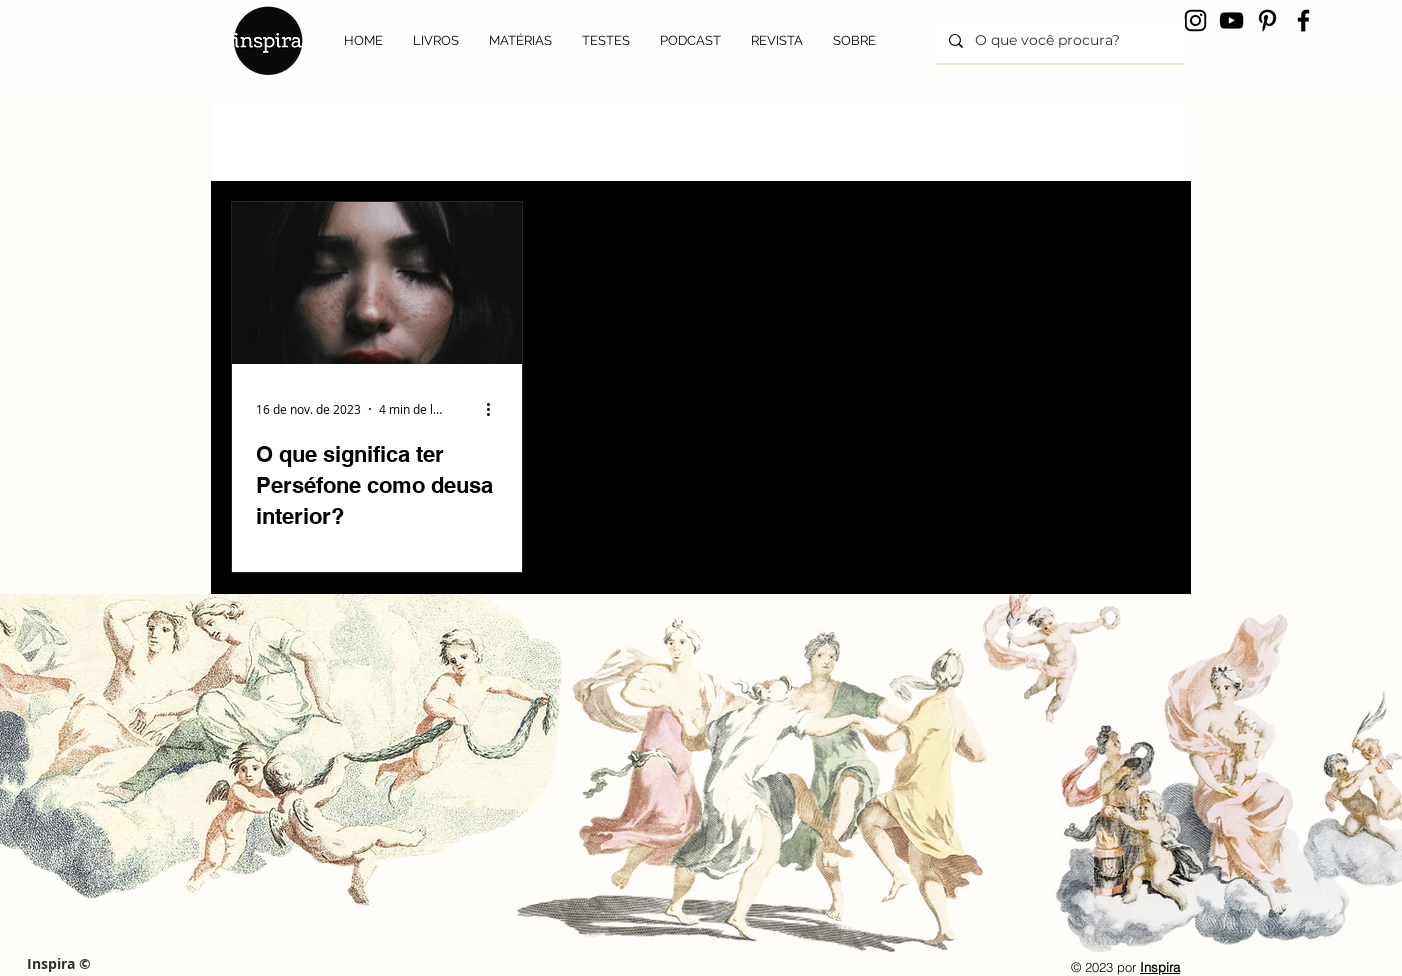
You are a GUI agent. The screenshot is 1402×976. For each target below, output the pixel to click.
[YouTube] (1231, 20)
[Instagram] (1195, 20)
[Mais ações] (495, 409)
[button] (1145, 111)
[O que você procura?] (1059, 41)
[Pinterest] (1267, 20)
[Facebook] (1303, 20)
